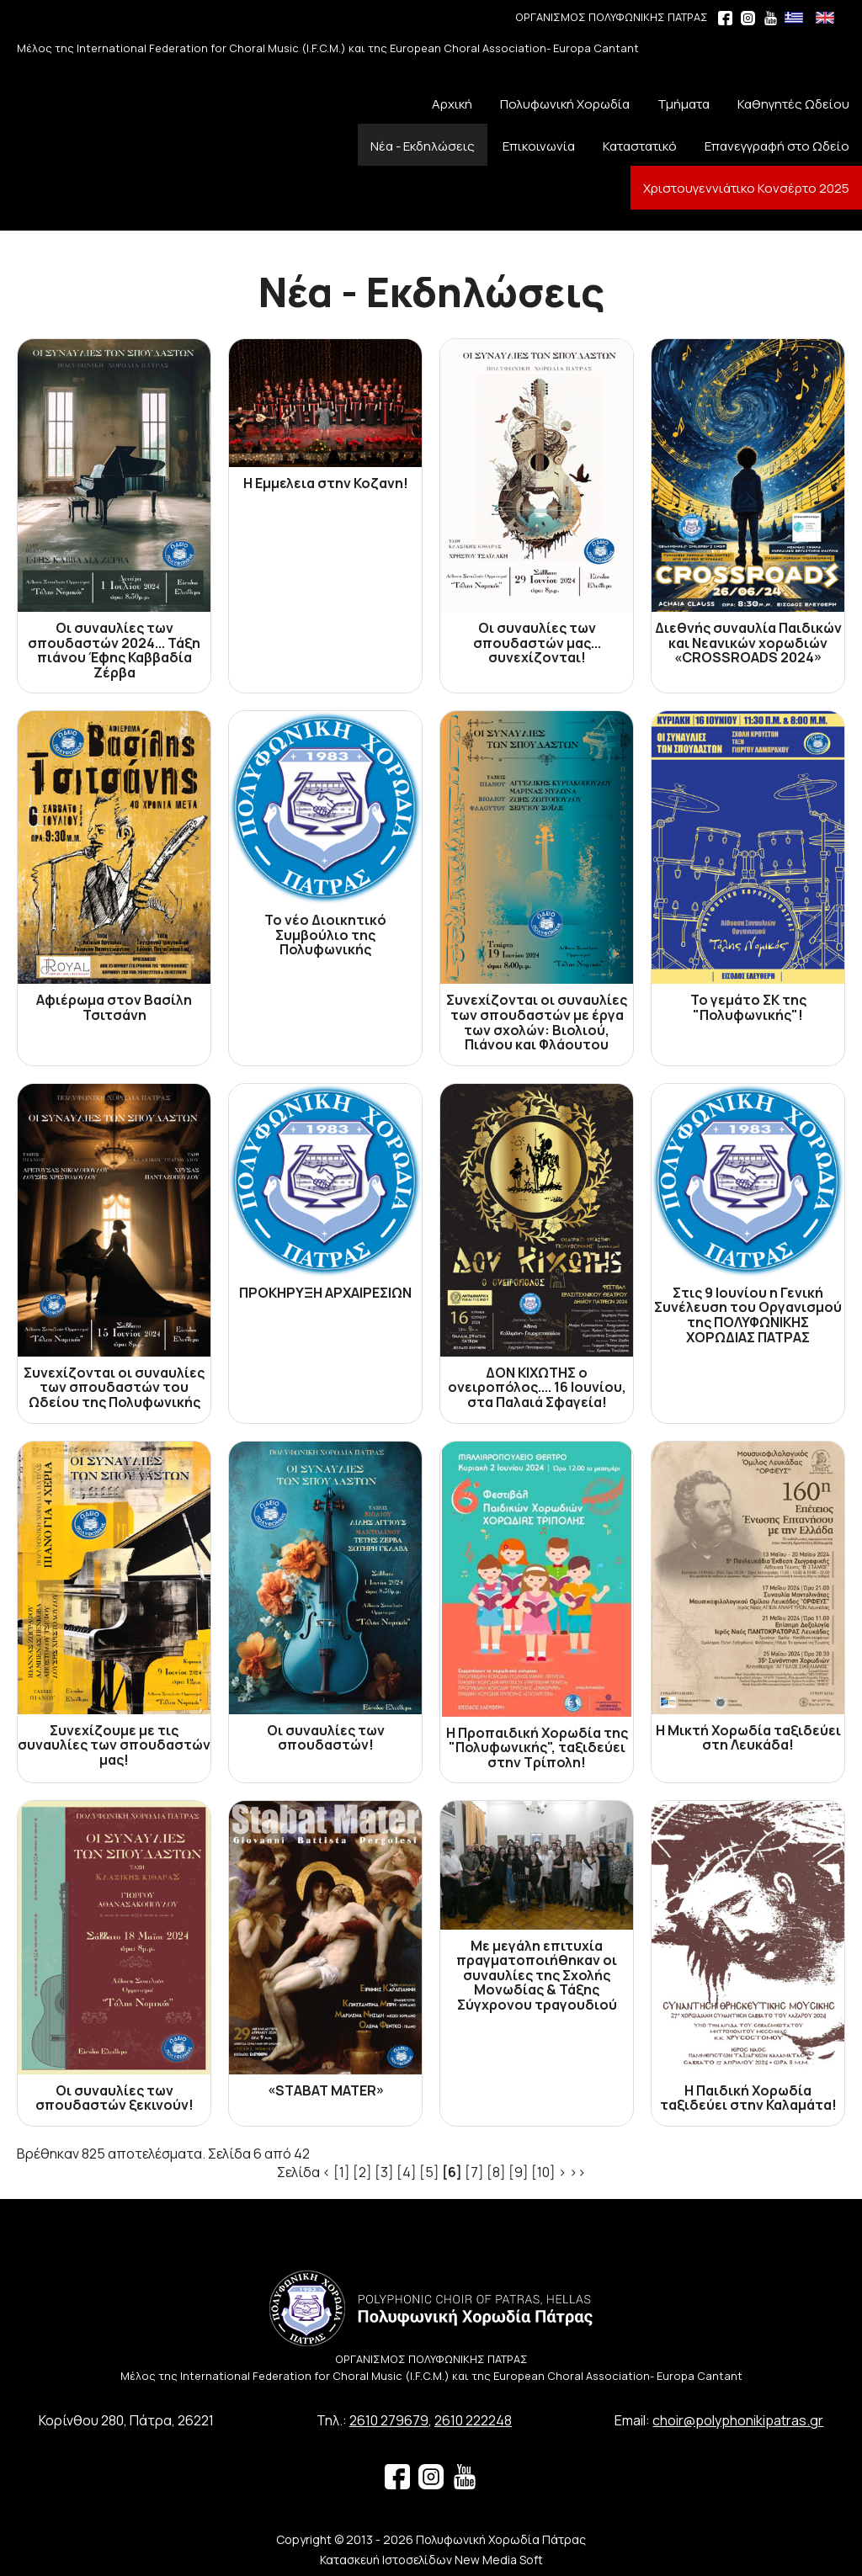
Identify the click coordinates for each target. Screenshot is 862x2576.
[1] (341, 2172)
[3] (384, 2172)
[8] (496, 2172)
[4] (406, 2172)
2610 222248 (473, 2420)
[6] (452, 2172)
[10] (543, 2172)
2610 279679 (388, 2420)
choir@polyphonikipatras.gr (737, 2420)
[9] (518, 2172)
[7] (474, 2172)
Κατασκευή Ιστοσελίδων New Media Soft (431, 2560)
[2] (362, 2172)
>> (577, 2172)
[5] (429, 2172)
